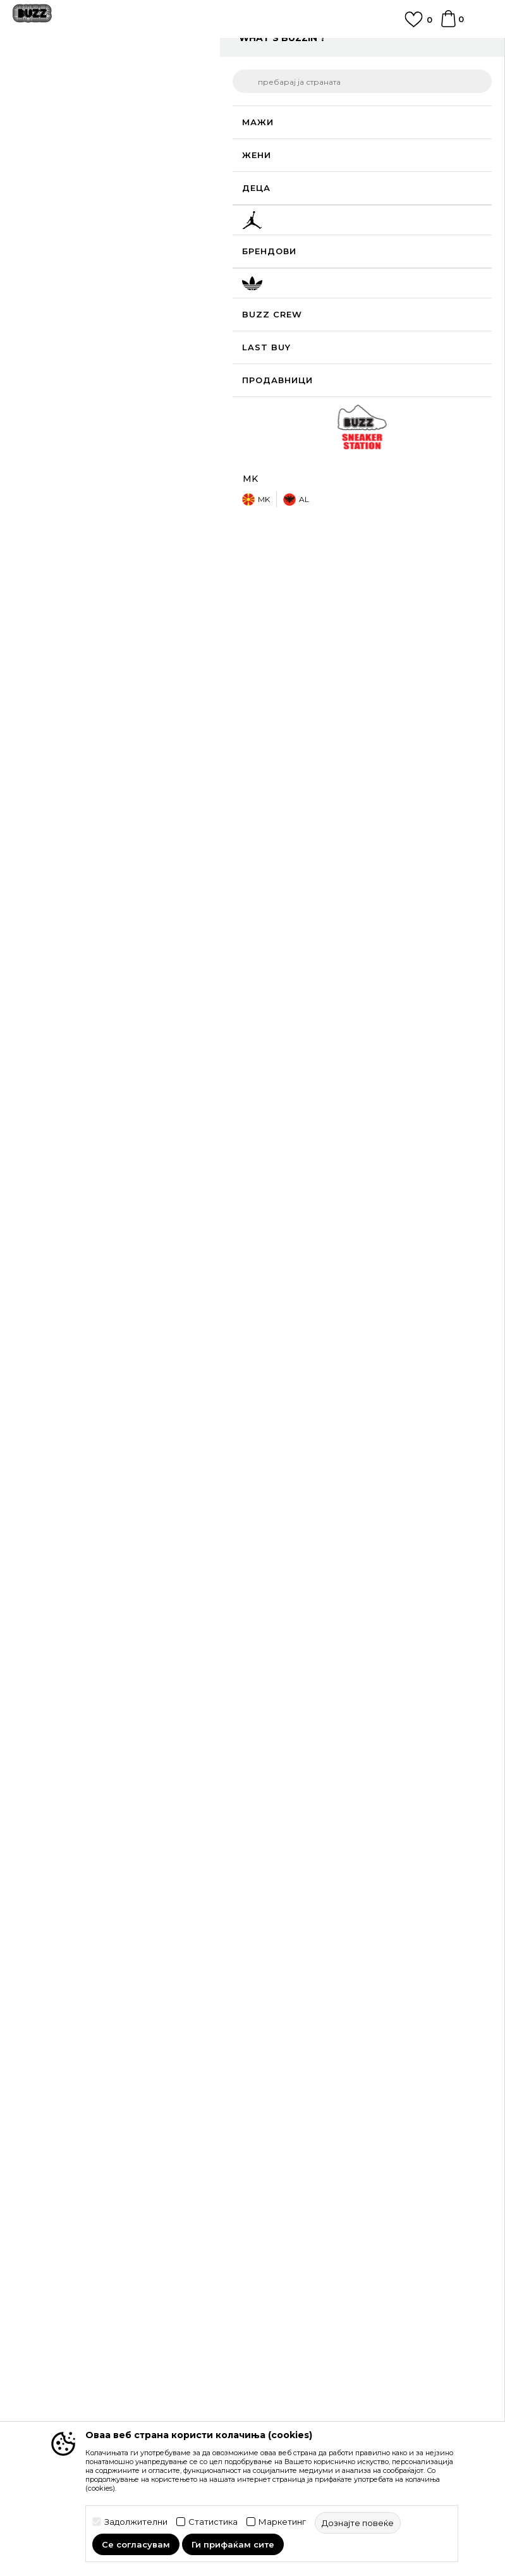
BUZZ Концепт (47, 2279)
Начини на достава (302, 1993)
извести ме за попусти (441, 183)
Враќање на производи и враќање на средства (366, 2010)
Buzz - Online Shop (49, 77)
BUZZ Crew (38, 2314)
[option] (252, 52)
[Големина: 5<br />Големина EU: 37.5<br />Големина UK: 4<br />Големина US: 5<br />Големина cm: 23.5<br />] (325, 321)
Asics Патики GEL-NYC (312, 1592)
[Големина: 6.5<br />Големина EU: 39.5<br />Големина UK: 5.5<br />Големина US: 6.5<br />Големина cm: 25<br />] (278, 350)
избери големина (301, 243)
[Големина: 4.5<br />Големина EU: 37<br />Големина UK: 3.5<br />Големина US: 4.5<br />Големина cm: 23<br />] (278, 321)
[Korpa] (448, 24)
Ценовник (282, 2215)
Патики (202, 77)
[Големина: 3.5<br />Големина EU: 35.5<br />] (373, 293)
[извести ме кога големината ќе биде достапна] (278, 264)
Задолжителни (135, 2522)
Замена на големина (305, 2028)
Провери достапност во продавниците (366, 625)
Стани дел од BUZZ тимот (72, 2367)
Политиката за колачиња (315, 2180)
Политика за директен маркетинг (335, 2162)
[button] (468, 425)
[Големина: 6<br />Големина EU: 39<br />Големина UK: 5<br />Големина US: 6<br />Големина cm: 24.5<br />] (420, 321)
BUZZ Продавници (56, 2332)
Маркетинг (282, 2522)
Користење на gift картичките (327, 2198)
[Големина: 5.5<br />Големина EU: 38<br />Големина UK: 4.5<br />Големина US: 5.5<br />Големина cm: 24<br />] (373, 321)
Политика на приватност (315, 2144)
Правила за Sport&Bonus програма (338, 2127)
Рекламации (287, 2046)
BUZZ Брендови (50, 2296)
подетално (415, 537)
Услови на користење (308, 2109)
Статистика (213, 2522)
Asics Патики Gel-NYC (80, 1592)
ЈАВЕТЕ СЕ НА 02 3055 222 (253, 46)
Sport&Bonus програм (62, 2349)
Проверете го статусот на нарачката (96, 1993)
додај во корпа (351, 425)
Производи (117, 77)
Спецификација (366, 576)
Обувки (164, 77)
